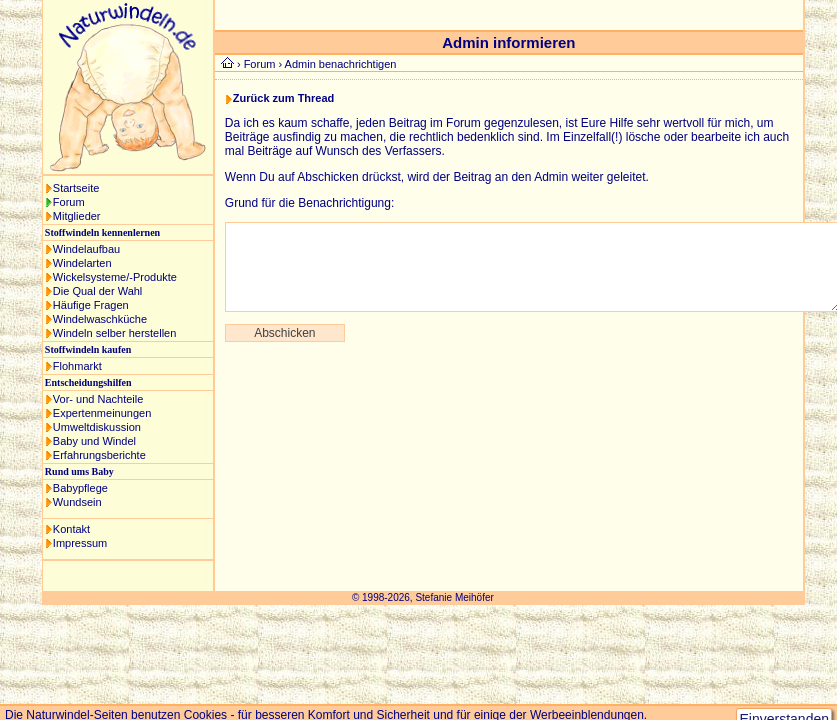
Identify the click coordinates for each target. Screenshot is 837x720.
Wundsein (77, 502)
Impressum (80, 543)
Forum (69, 202)
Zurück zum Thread (283, 98)
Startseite (76, 188)
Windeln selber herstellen (115, 333)
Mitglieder (77, 216)
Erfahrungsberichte (99, 455)
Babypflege (80, 488)
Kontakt (71, 529)
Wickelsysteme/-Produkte (115, 277)
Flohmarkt (77, 366)
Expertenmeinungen (102, 413)
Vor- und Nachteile (98, 399)
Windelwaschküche (100, 319)
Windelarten (82, 263)
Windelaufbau (86, 249)
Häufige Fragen (91, 305)
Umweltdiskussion (97, 427)
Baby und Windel (94, 441)
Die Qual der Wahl (97, 291)
